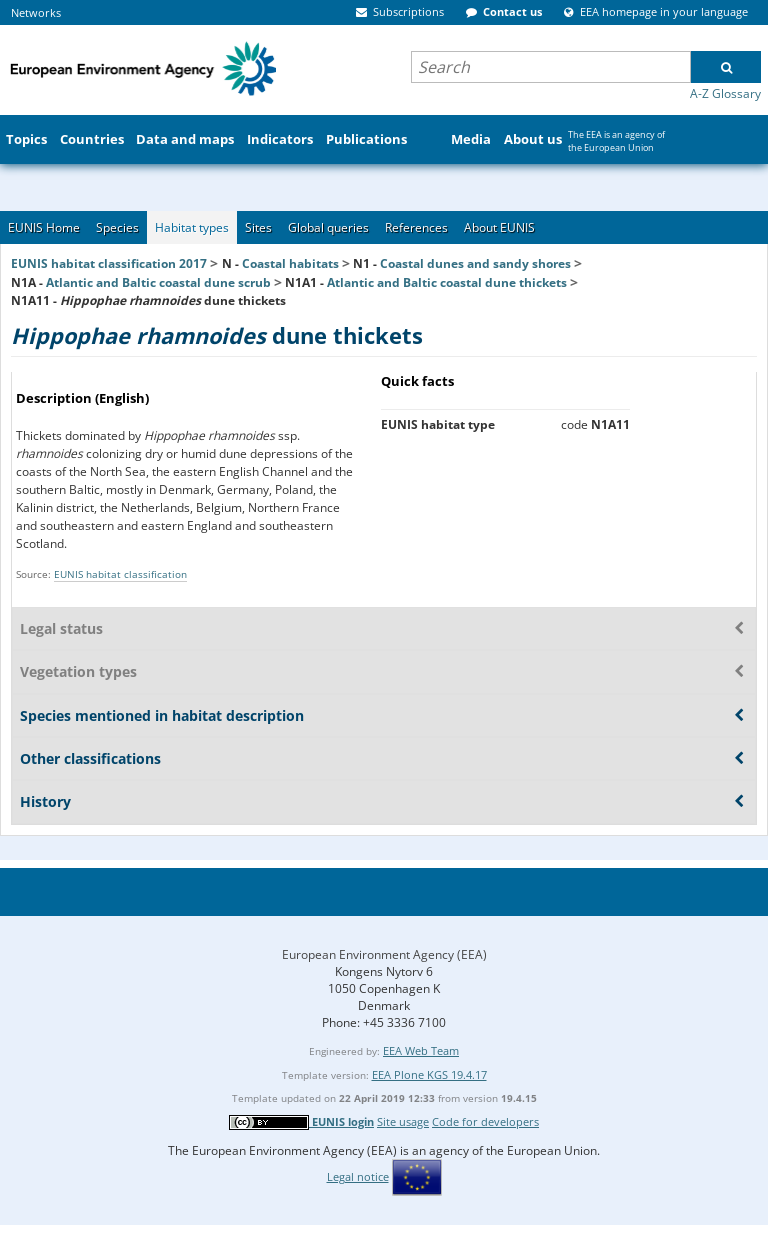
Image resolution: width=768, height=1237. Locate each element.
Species (117, 227)
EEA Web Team (421, 1050)
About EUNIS (499, 227)
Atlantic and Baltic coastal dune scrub (158, 282)
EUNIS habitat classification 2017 (109, 263)
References (416, 227)
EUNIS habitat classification (120, 574)
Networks (36, 12)
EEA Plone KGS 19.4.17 (429, 1074)
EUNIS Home (44, 227)
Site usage (403, 1121)
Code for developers (485, 1121)
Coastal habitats (290, 263)
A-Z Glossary (725, 93)
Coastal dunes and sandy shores (475, 263)
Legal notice (358, 1176)
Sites (258, 227)
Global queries (328, 227)
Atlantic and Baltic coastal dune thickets (447, 282)
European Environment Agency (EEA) (384, 954)
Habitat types (192, 227)
